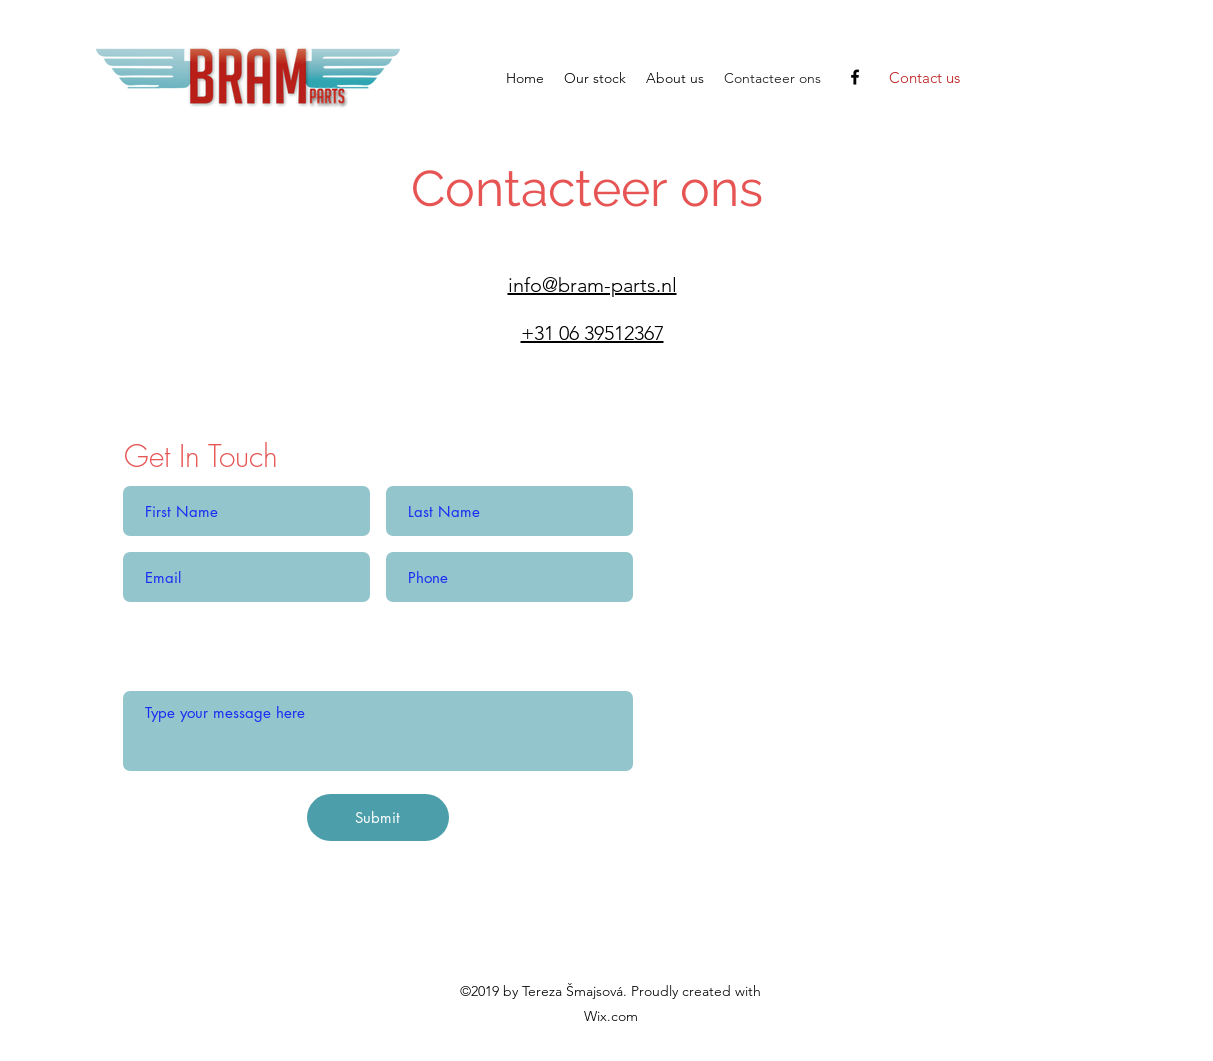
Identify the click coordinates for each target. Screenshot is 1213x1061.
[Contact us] (924, 78)
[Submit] (378, 817)
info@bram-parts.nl (592, 285)
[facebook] (855, 77)
